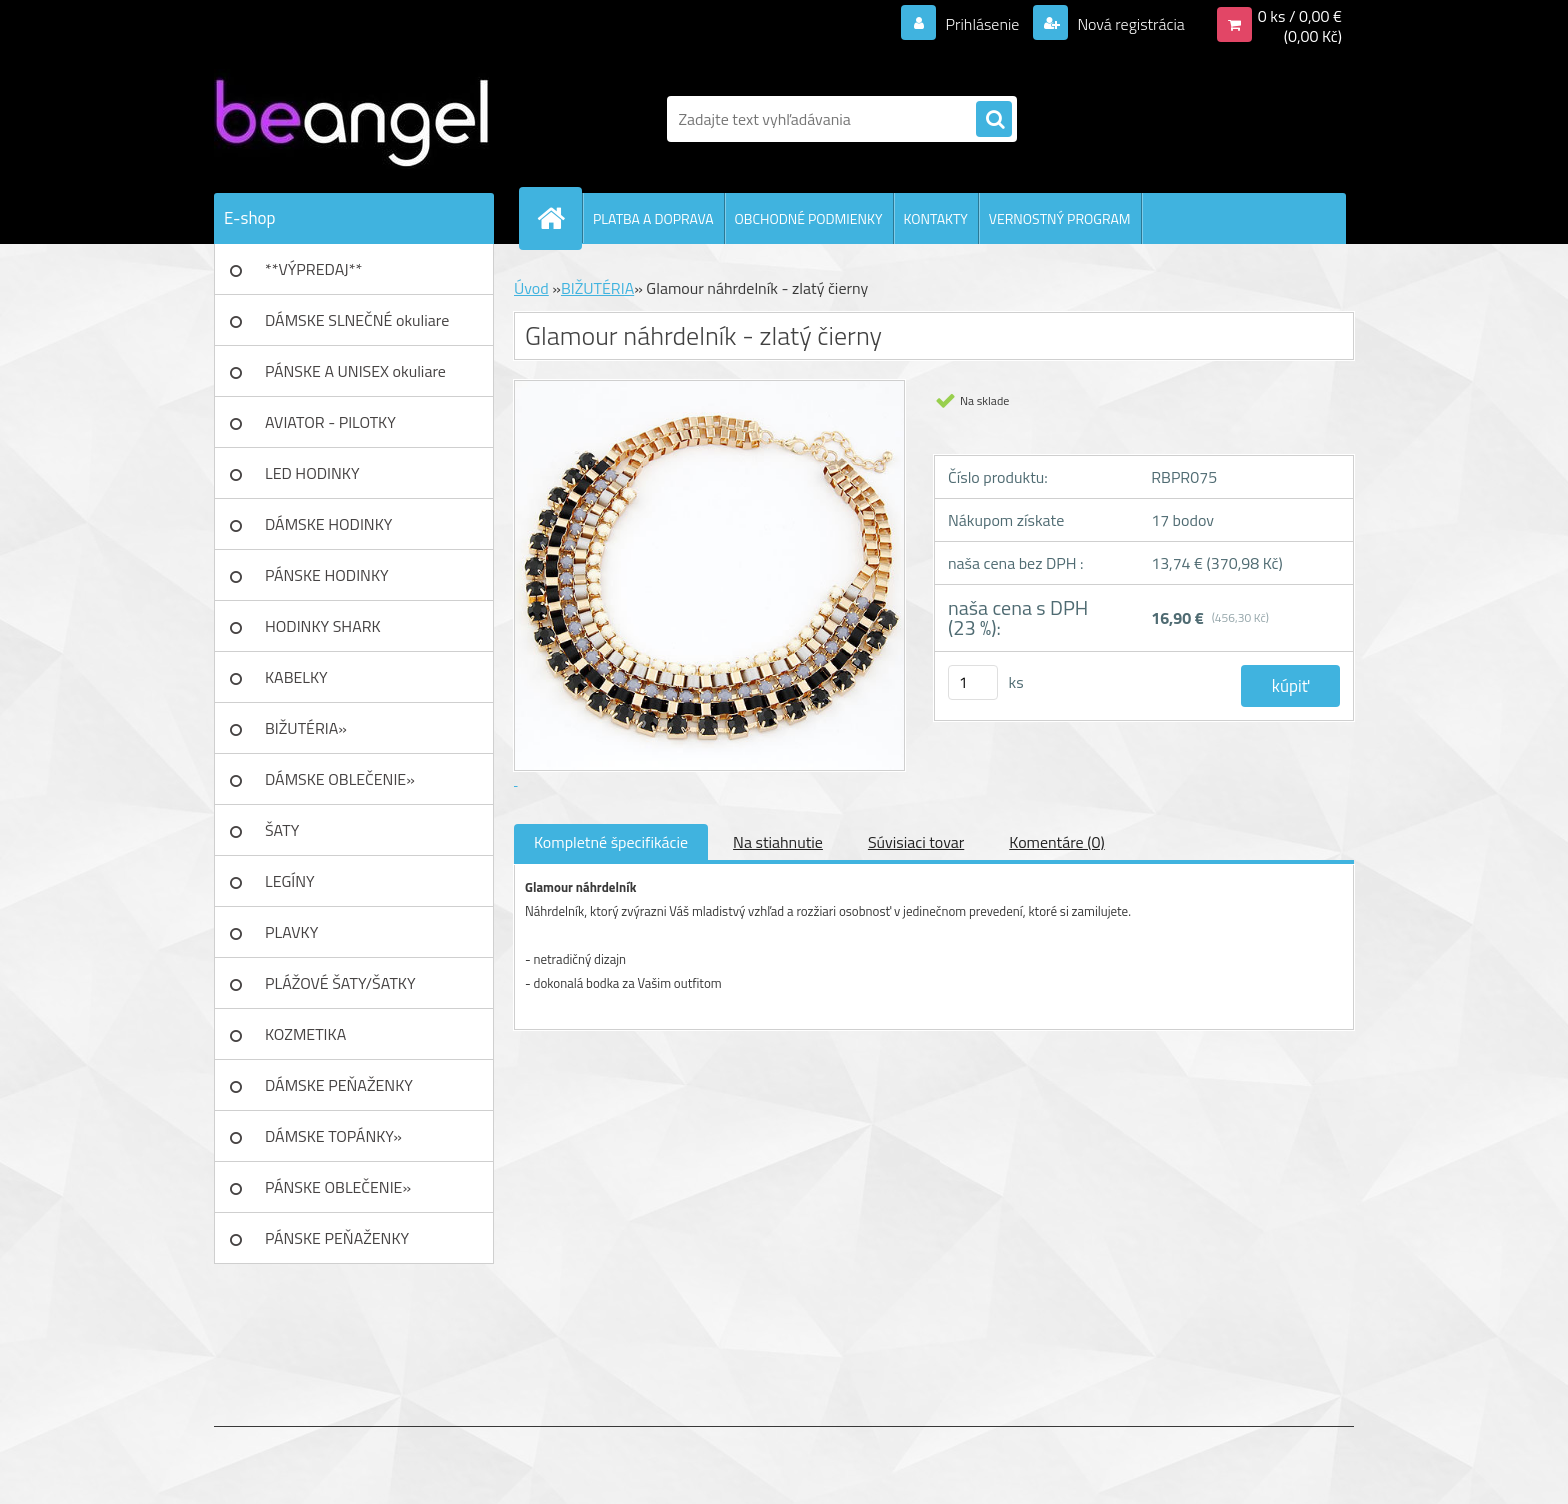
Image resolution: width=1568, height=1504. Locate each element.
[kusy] (973, 682)
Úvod (531, 288)
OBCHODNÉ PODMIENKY (809, 218)
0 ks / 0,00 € (1300, 16)
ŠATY (282, 830)
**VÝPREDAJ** (313, 269)
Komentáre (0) (1056, 842)
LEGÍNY (290, 881)
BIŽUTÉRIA (597, 288)
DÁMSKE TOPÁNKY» (333, 1136)
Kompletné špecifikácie (611, 842)
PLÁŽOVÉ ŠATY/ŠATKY (340, 983)
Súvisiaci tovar (916, 842)
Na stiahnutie (778, 842)
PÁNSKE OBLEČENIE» (338, 1187)
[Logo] (351, 119)
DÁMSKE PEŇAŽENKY (339, 1085)
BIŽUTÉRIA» (306, 728)
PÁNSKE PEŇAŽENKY (337, 1238)
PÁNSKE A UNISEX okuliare (355, 371)
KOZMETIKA (305, 1034)
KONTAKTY (936, 218)
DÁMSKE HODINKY (328, 524)
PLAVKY (291, 932)
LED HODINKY (312, 473)
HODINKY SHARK (323, 626)
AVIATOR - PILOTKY (330, 422)
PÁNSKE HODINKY (327, 575)
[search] (994, 120)
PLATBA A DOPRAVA (653, 218)
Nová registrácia (1129, 24)
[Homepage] (559, 218)
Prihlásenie (982, 24)
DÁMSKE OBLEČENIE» (340, 779)
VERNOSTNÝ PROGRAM (1060, 218)
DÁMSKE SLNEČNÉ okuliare (357, 320)
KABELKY (296, 677)
